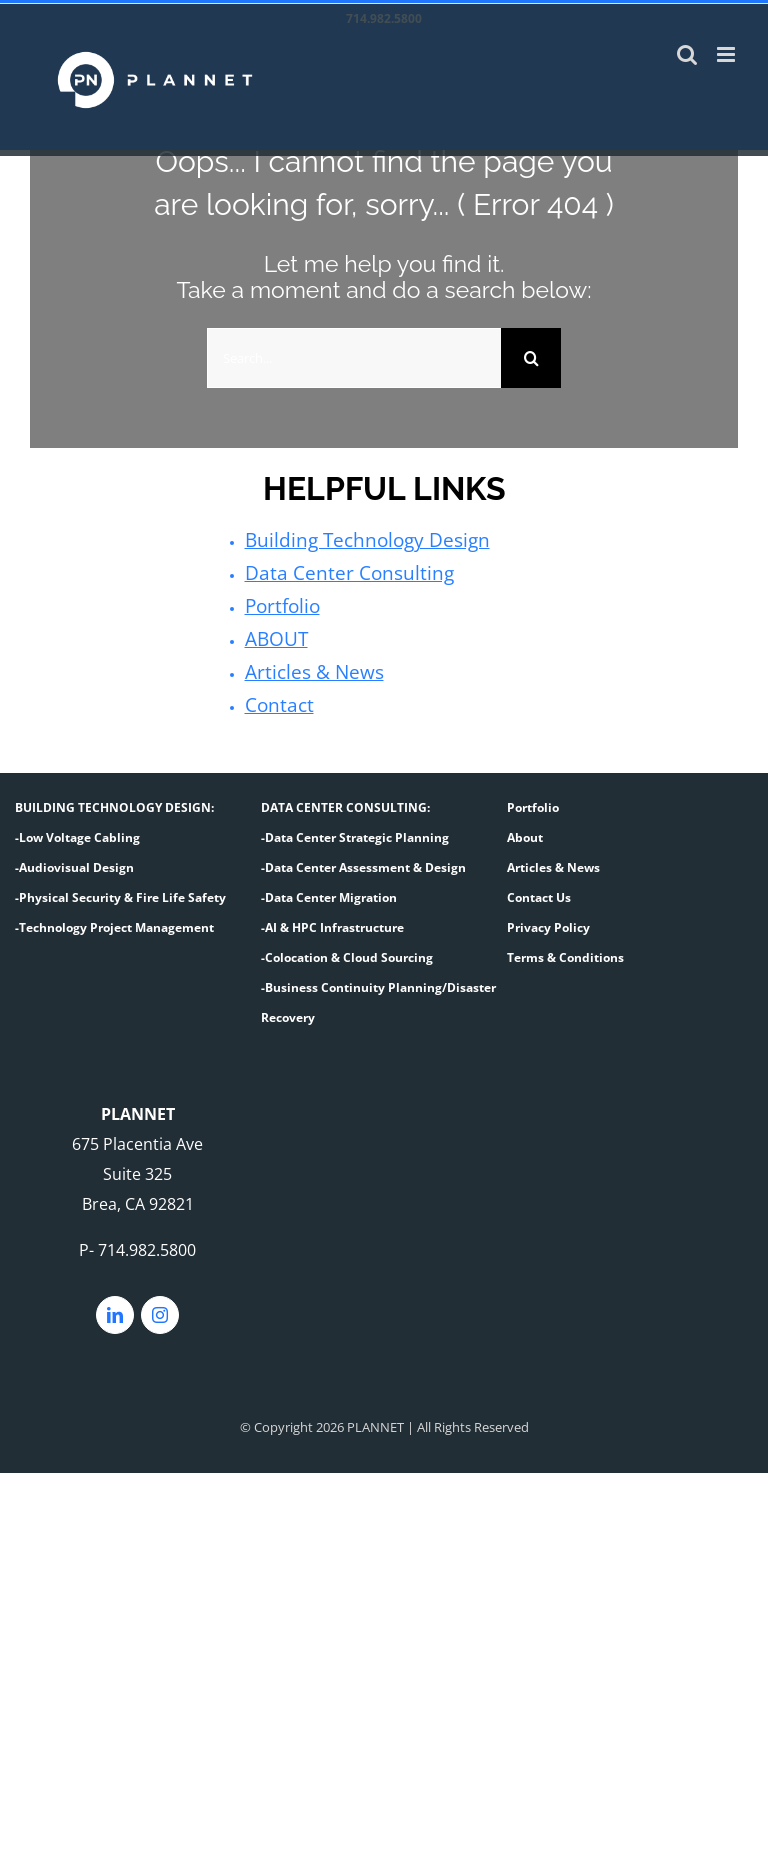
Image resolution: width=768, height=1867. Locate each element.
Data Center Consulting (333, 572)
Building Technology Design (349, 540)
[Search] (531, 358)
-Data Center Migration (329, 891)
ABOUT (271, 636)
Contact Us (539, 891)
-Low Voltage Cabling (77, 831)
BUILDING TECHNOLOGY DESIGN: (114, 801)
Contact (274, 700)
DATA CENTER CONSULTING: (345, 801)
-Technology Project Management (114, 921)
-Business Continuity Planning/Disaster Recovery (378, 996)
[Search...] (354, 358)
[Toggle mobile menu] (727, 54)
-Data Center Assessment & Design (363, 861)
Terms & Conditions (565, 951)
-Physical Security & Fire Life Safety (120, 891)
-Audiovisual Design (74, 861)
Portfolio (278, 604)
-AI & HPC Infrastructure (332, 921)
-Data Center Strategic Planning (355, 831)
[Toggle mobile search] (687, 54)
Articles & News (303, 668)
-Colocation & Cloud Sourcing (347, 951)
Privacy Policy (548, 921)
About (525, 831)
